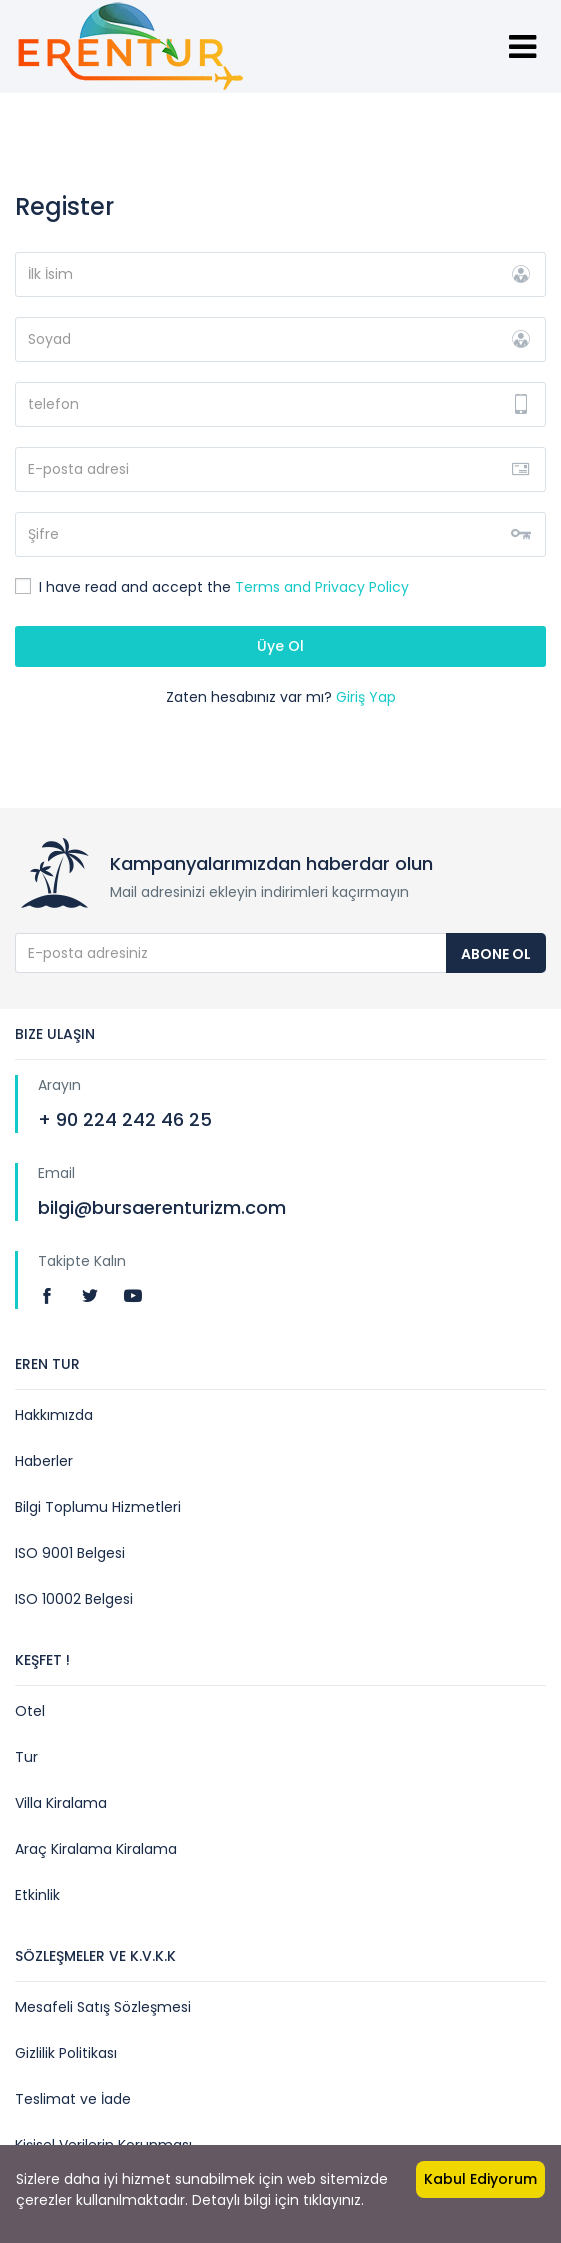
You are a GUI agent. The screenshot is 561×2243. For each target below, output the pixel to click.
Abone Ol (496, 954)
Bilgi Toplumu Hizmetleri (98, 1507)
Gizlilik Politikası (66, 2053)
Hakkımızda (54, 1415)
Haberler (44, 1461)
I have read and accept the (212, 587)
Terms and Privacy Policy (322, 587)
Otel (30, 1711)
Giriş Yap (366, 697)
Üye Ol (280, 646)
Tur (26, 1757)
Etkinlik (37, 1895)
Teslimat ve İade (73, 2099)
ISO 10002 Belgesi (74, 1599)
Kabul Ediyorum (480, 2179)
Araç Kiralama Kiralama (96, 1849)
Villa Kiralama (61, 1803)
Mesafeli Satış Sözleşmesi (103, 2007)
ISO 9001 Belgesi (70, 1553)
